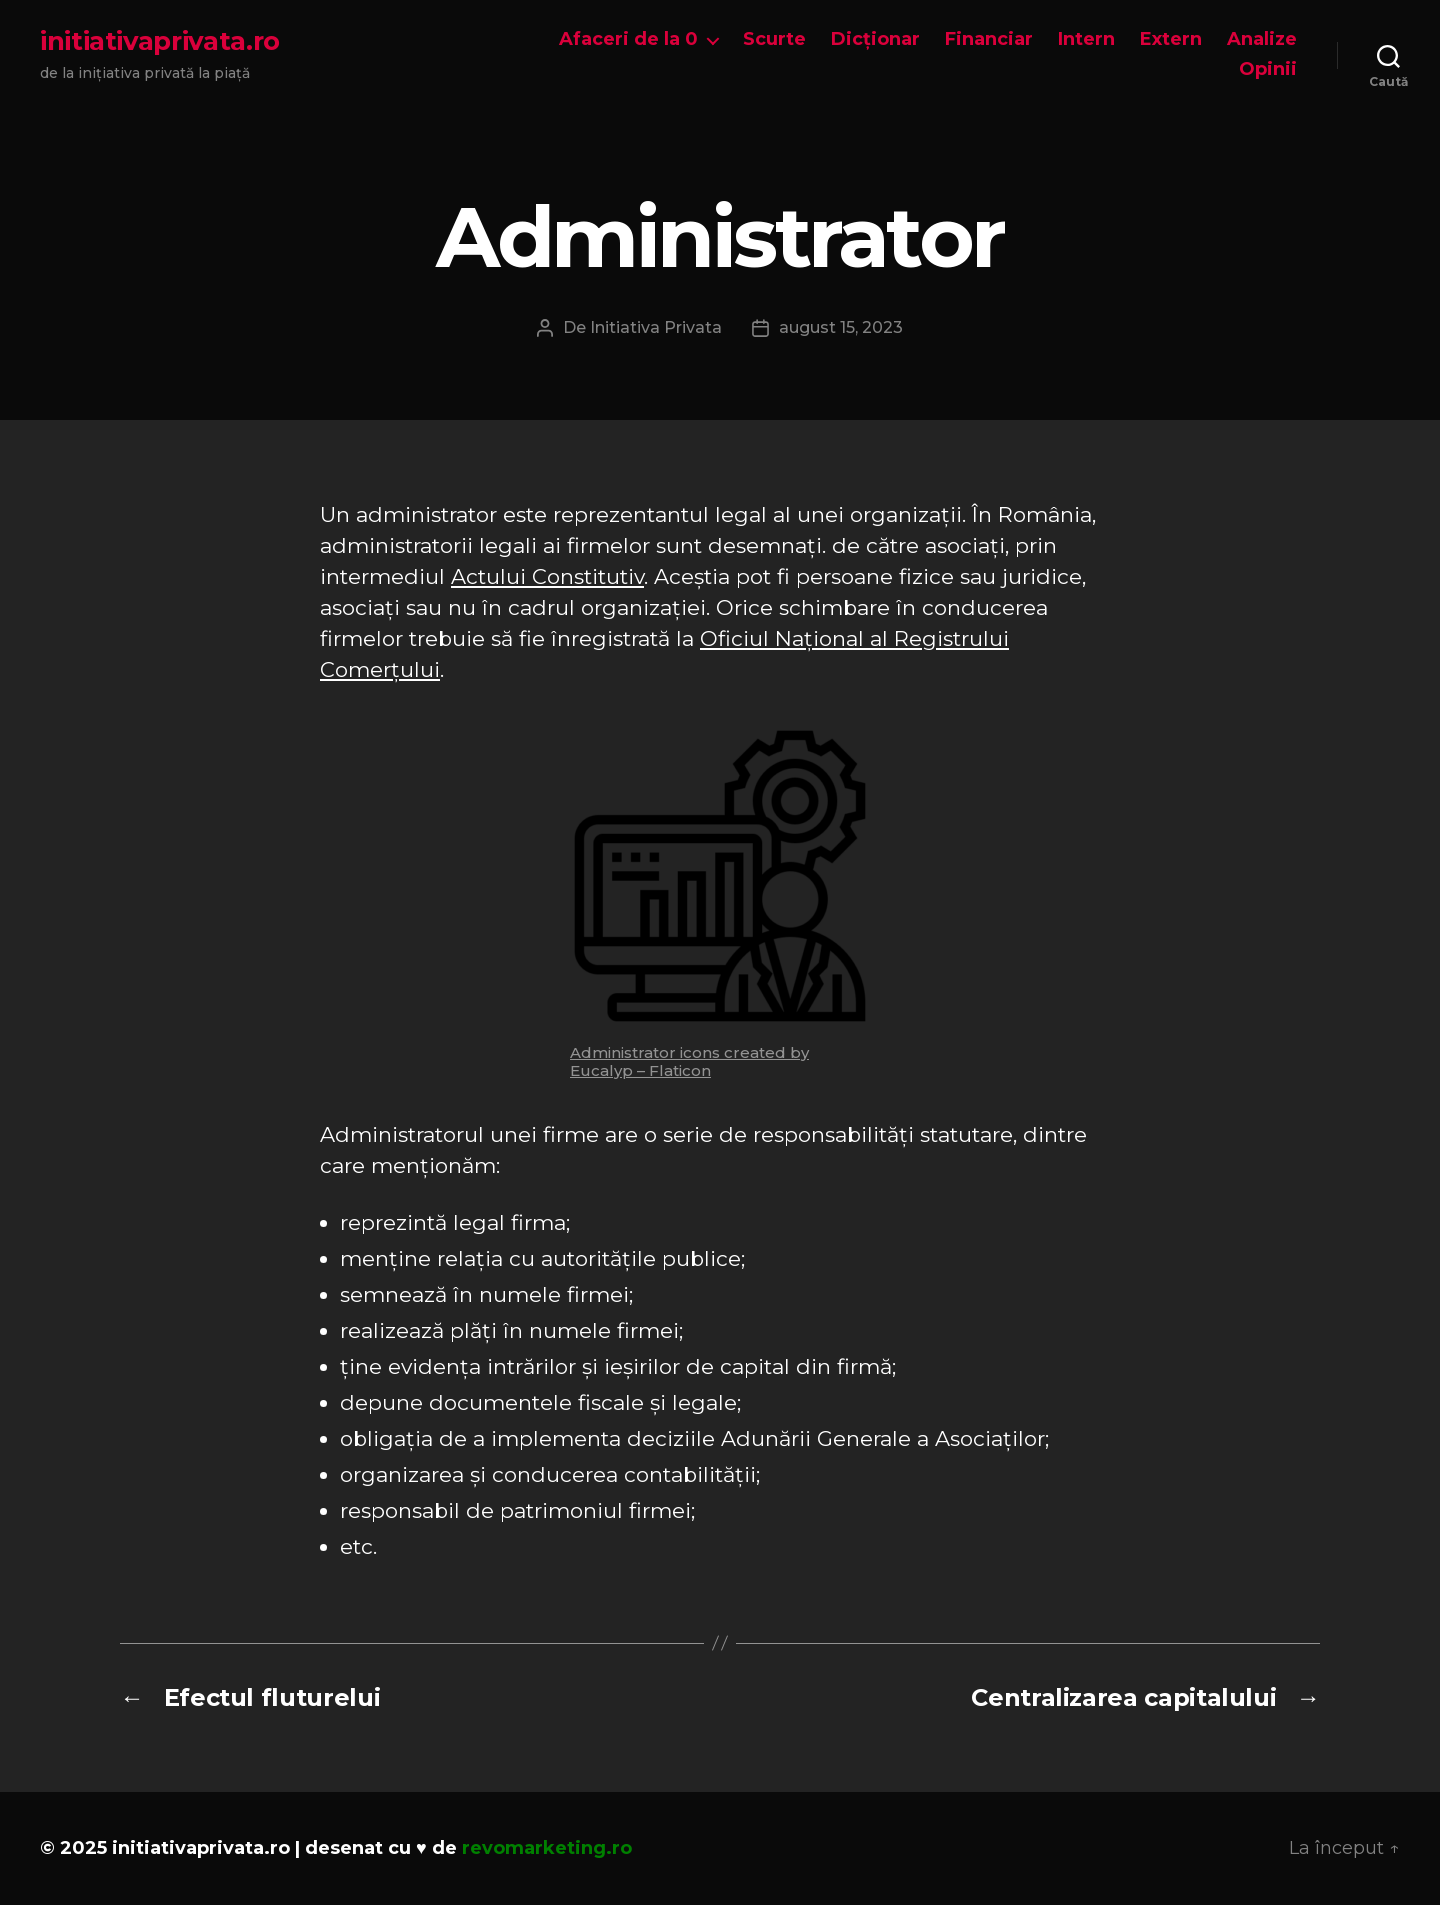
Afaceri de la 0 (628, 39)
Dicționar (875, 39)
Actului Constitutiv (547, 576)
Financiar (989, 39)
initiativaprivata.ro (160, 41)
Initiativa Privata (656, 327)
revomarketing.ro (547, 1848)
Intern (1086, 39)
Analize (1262, 39)
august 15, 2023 (841, 327)
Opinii (1268, 69)
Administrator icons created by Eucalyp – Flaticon (689, 1061)
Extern (1171, 39)
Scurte (774, 39)
